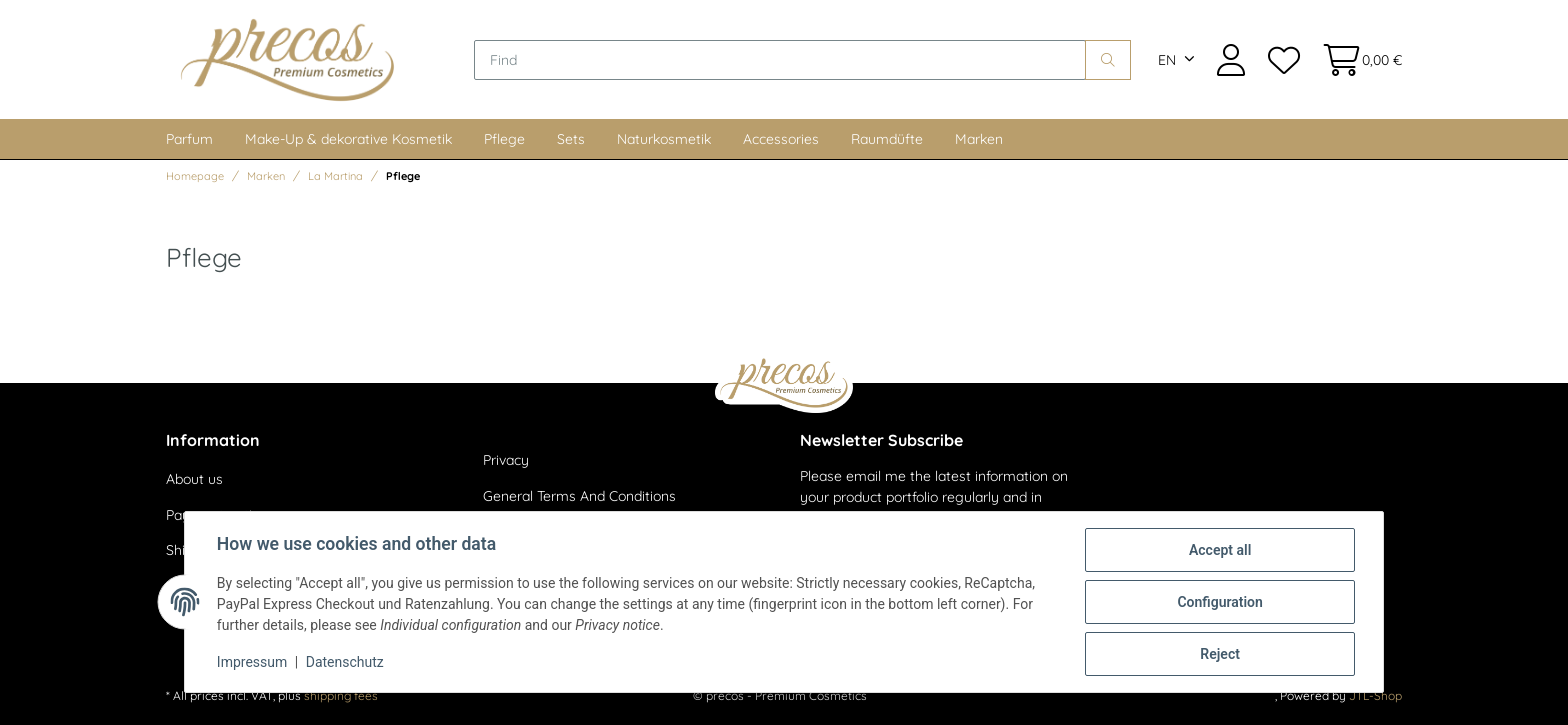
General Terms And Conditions (579, 496)
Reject (1220, 654)
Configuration (1219, 602)
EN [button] (1167, 60)
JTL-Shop (1375, 695)
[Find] (780, 60)
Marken (979, 139)
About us (194, 479)
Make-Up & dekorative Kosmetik (348, 139)
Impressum (252, 663)
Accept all (1220, 550)
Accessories (781, 139)
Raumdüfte (887, 139)
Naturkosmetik (664, 139)
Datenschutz (345, 663)
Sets (571, 139)
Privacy (506, 460)
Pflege (504, 139)
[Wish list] (1283, 59)
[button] (1231, 59)
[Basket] (1356, 59)
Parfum (189, 139)
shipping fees (341, 695)
